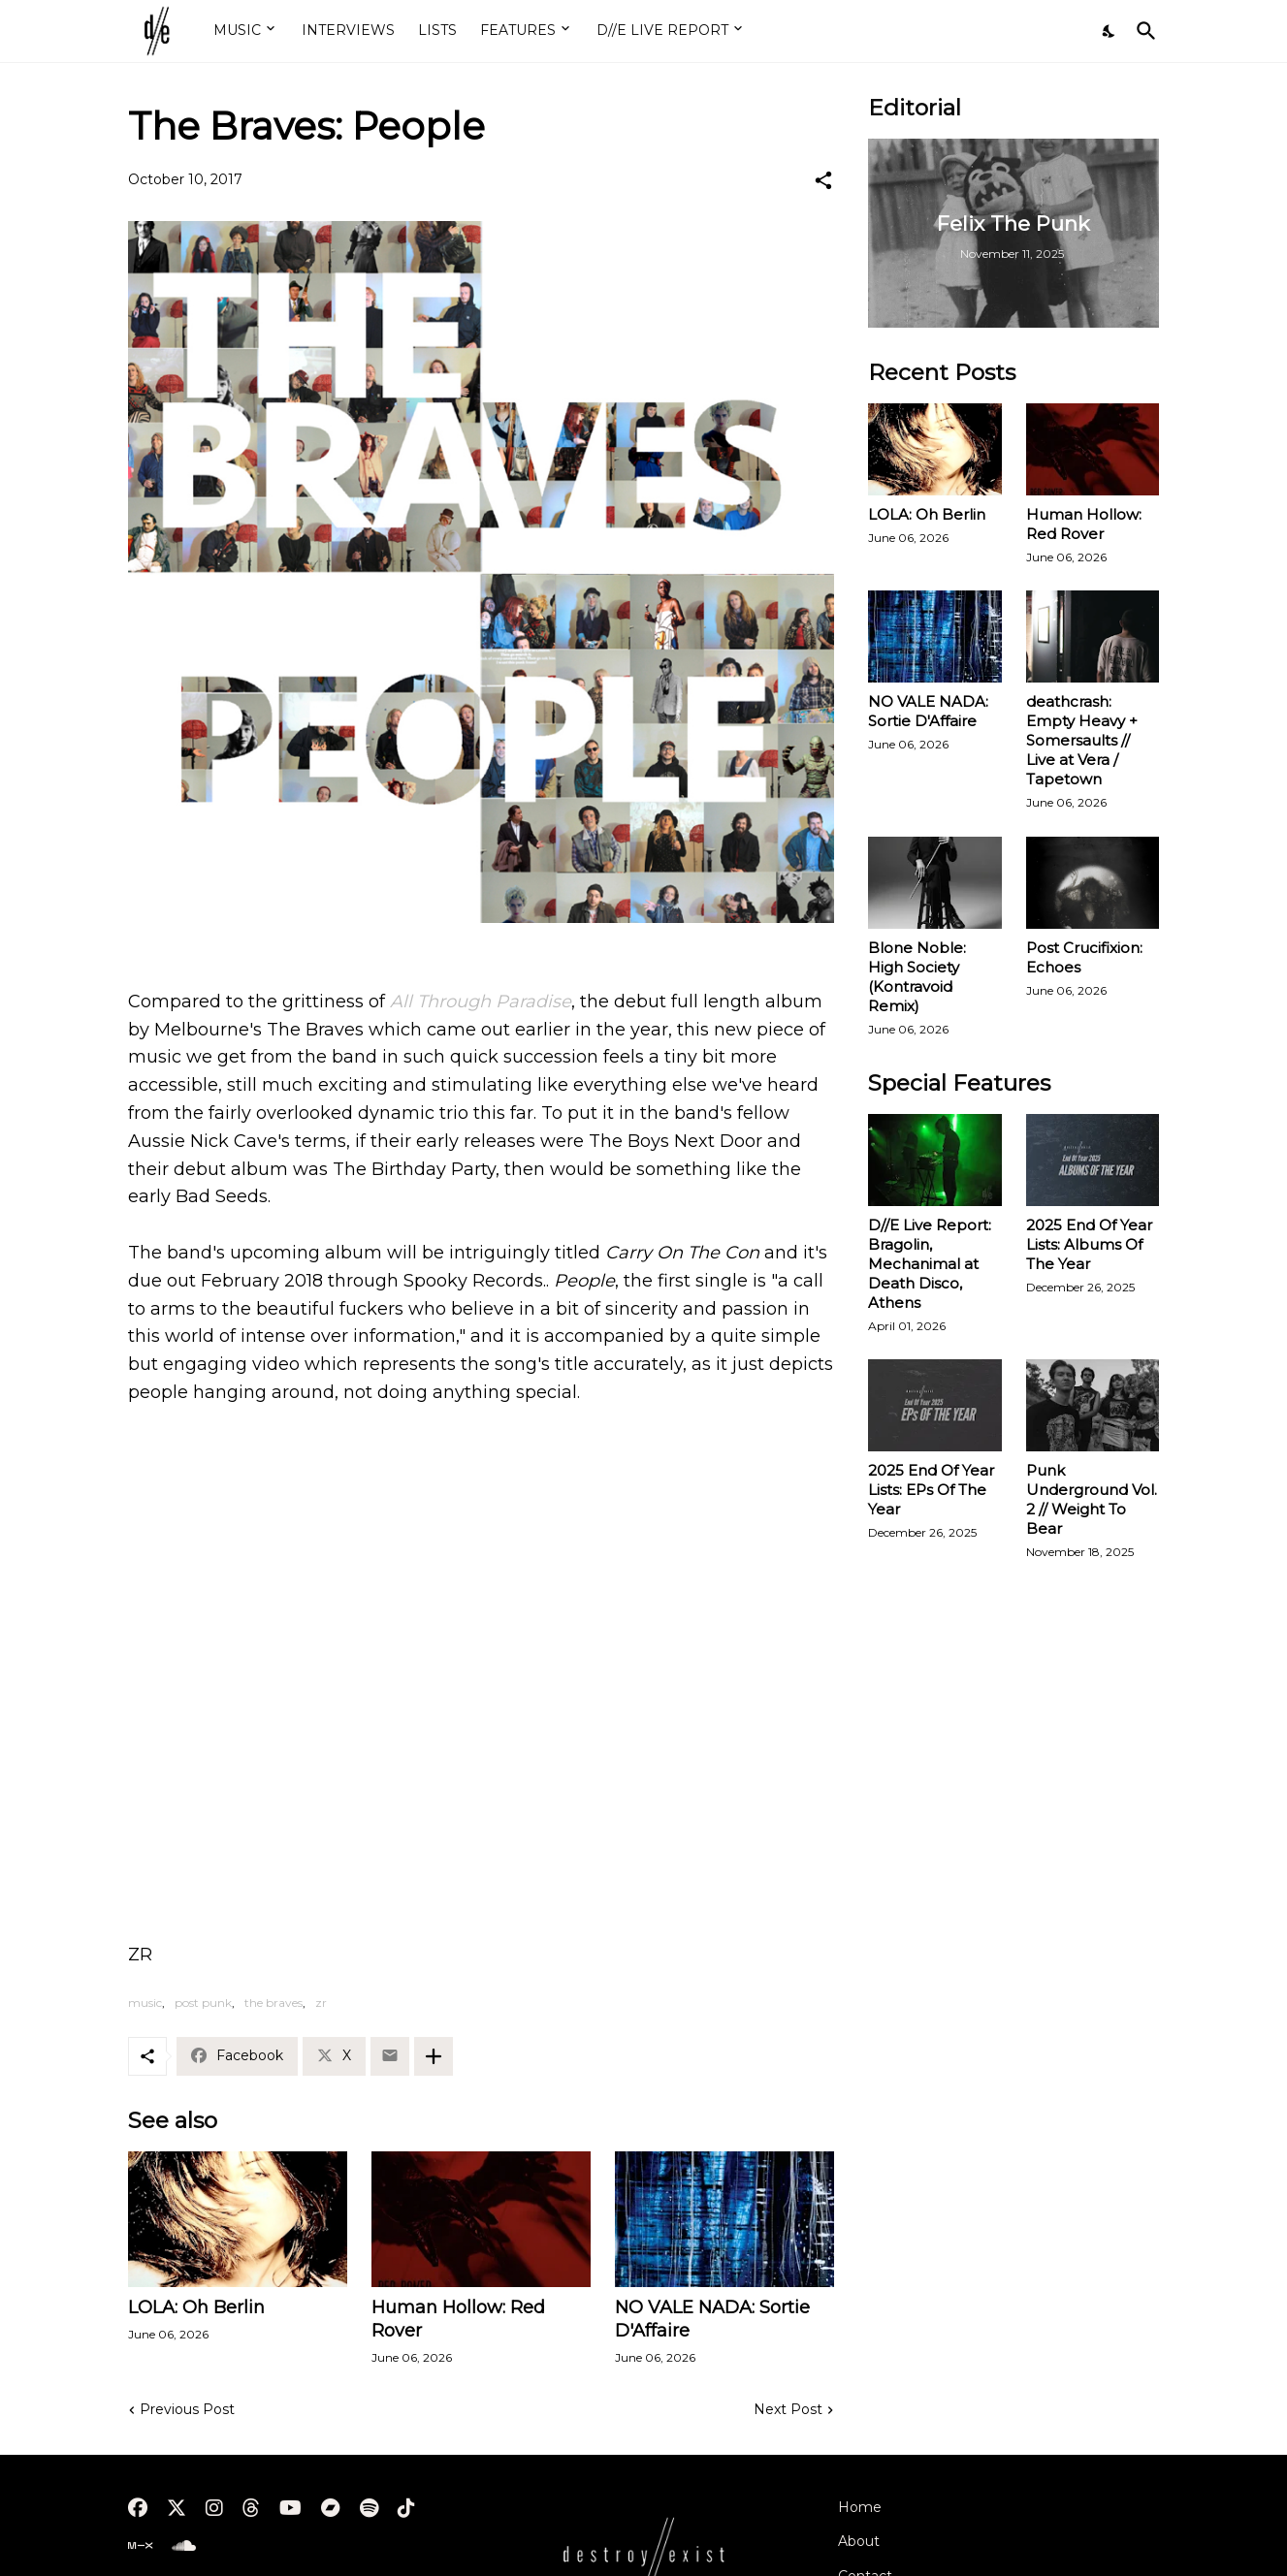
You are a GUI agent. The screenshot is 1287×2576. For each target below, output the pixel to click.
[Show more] (433, 2056)
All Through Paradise (480, 1001)
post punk (203, 2002)
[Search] (1142, 31)
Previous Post (187, 2409)
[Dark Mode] (1109, 31)
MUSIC (237, 30)
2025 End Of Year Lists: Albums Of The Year (1089, 1244)
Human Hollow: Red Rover (458, 2319)
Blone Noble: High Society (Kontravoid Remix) (917, 976)
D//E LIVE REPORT (662, 30)
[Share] (823, 180)
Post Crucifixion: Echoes (1084, 957)
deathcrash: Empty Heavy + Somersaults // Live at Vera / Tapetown (1082, 740)
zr (321, 2002)
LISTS (437, 30)
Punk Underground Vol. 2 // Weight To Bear (1091, 1499)
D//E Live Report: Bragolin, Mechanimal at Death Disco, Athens (929, 1264)
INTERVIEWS (348, 30)
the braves (273, 2002)
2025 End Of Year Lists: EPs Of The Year (931, 1489)
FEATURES (518, 30)
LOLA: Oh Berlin (196, 2307)
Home (860, 2507)
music (145, 2002)
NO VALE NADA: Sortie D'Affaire (712, 2319)
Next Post (788, 2409)
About (859, 2541)
